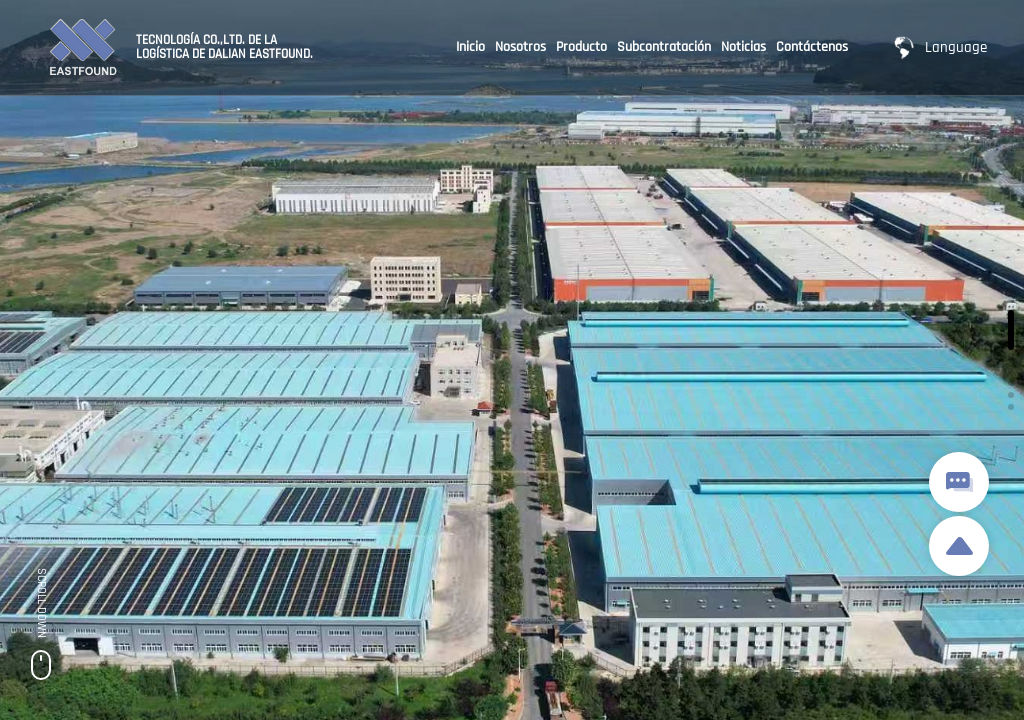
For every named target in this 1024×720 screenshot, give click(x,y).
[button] (1011, 330)
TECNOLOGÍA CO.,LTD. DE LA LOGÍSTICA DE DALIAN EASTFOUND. (224, 47)
